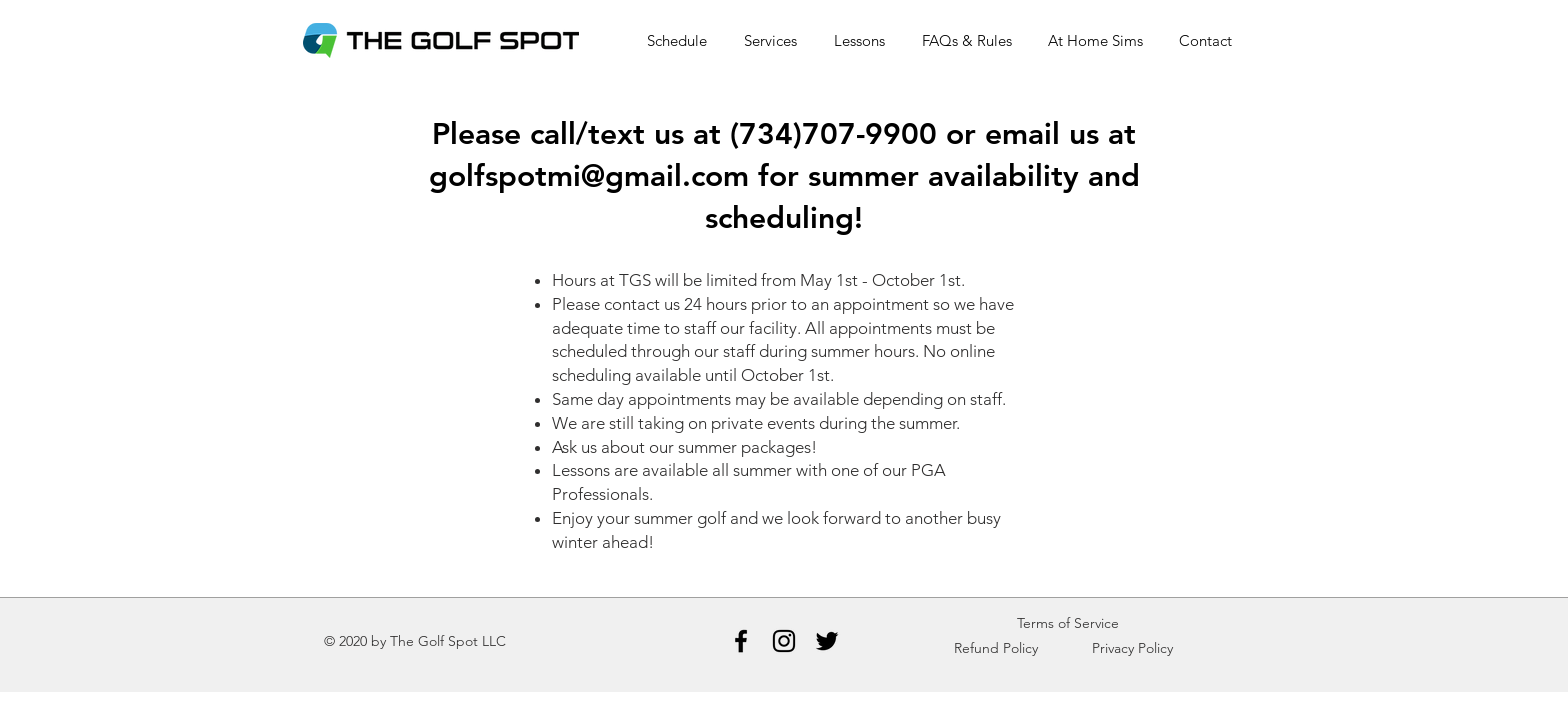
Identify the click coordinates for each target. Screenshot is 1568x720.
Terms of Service (1068, 623)
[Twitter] (827, 641)
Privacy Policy (1132, 648)
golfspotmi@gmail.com (589, 176)
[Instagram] (784, 641)
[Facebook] (741, 641)
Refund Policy (996, 648)
